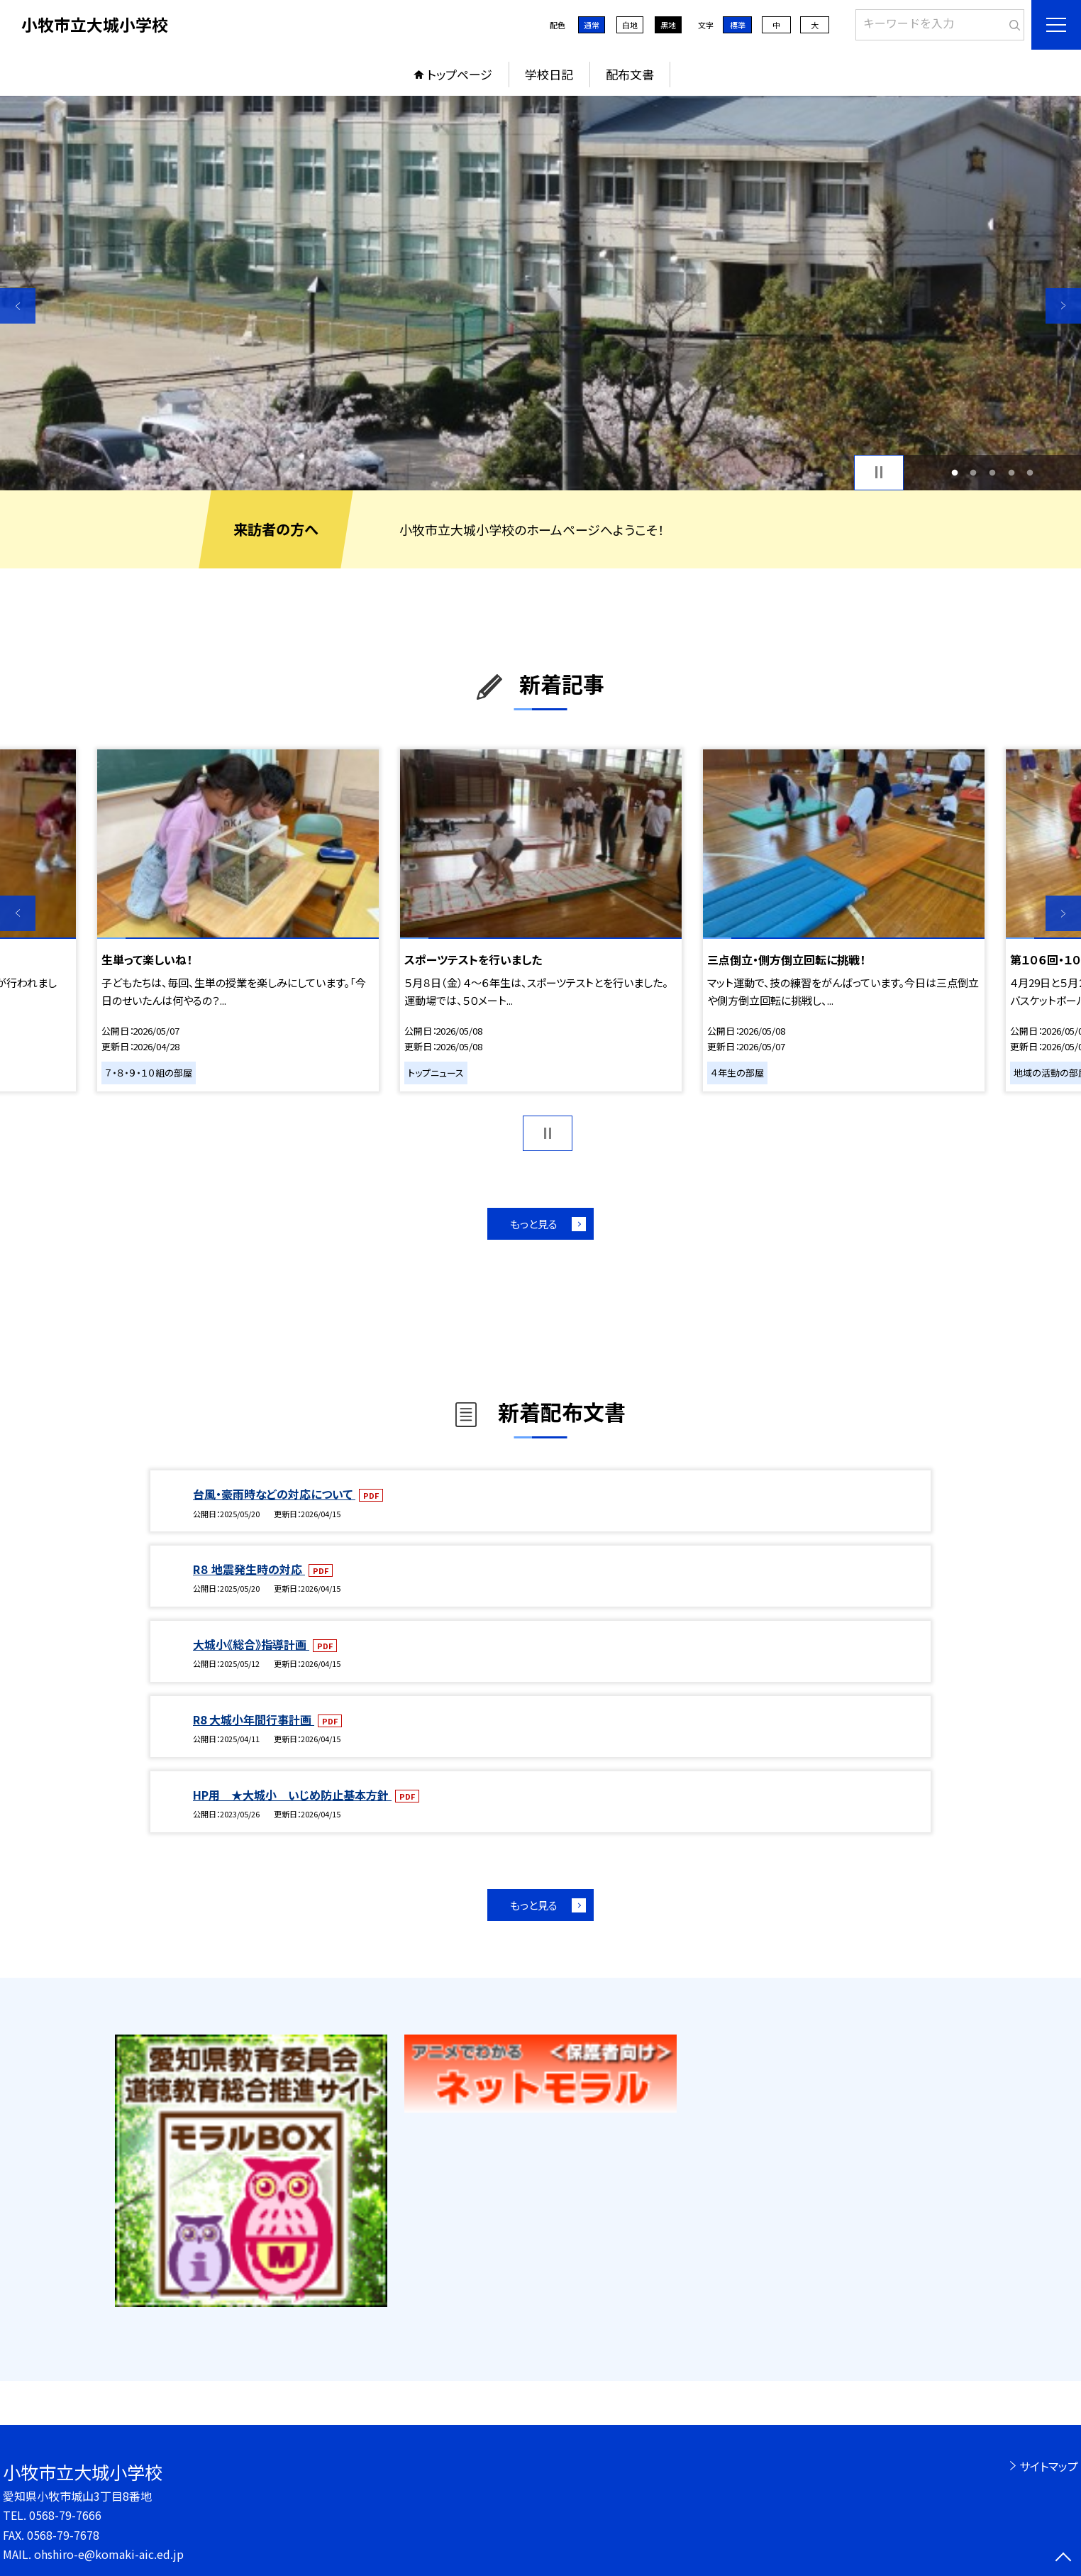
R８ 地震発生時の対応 (249, 1569)
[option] (540, 293)
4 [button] (1011, 472)
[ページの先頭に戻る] (1063, 2558)
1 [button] (954, 472)
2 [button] (973, 472)
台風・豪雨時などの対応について (274, 1493)
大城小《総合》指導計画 (251, 1644)
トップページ (459, 74)
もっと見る (534, 1223)
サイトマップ (1048, 2466)
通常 (591, 25)
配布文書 (630, 74)
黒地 (668, 25)
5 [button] (1030, 472)
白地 (630, 25)
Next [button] (1063, 306)
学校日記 (549, 74)
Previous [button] (17, 306)
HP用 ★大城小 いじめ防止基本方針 (292, 1794)
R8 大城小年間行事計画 (253, 1719)
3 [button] (992, 472)
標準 (737, 25)
